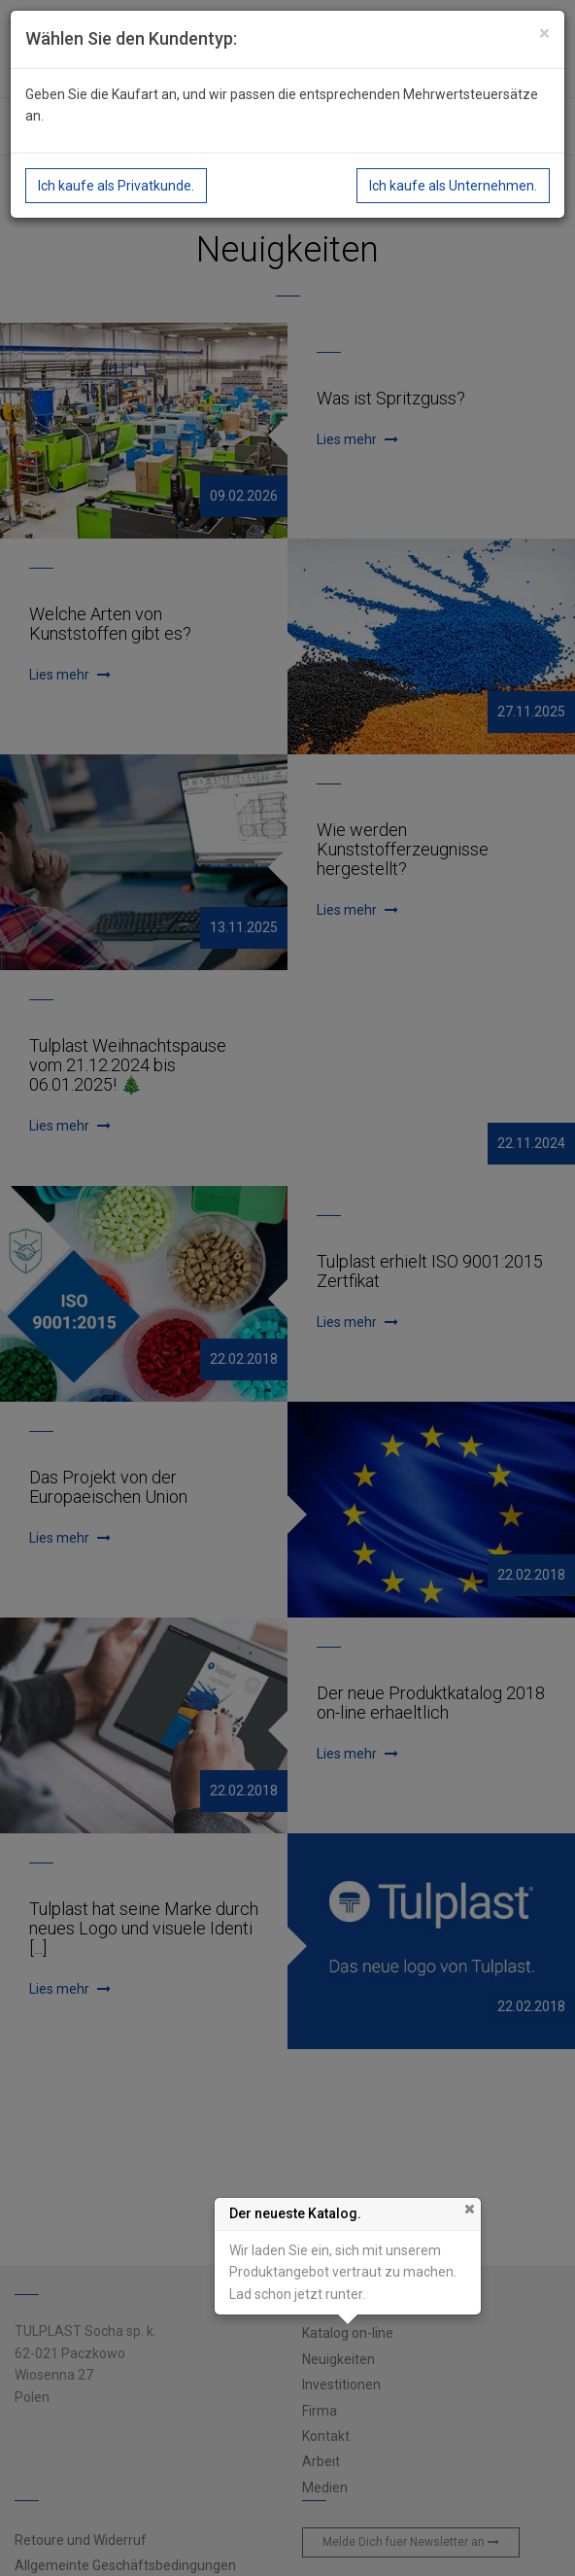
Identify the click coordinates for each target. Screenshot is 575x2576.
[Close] (544, 33)
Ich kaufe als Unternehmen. (453, 185)
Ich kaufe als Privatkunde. (116, 185)
